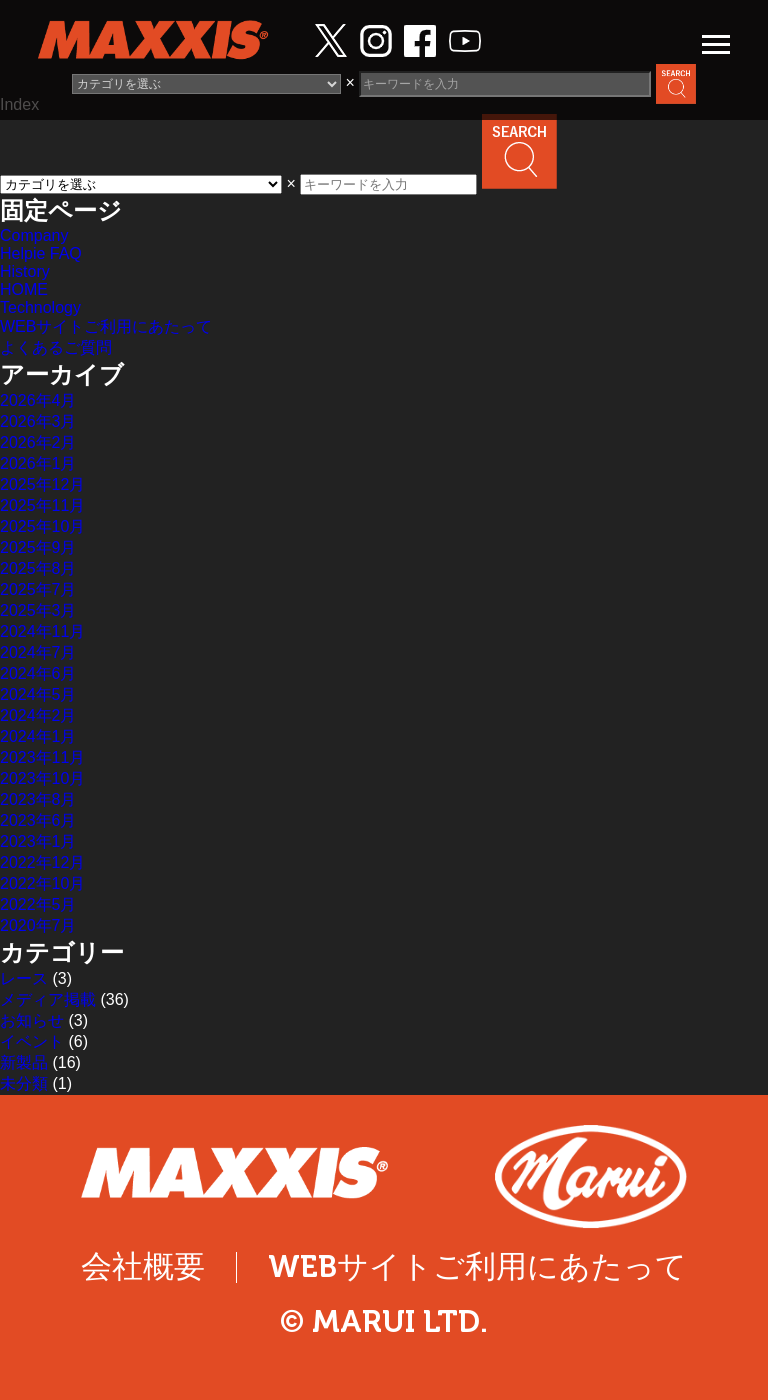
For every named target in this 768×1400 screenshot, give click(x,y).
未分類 (24, 1083)
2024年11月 (42, 631)
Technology (40, 307)
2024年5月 (38, 694)
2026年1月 (38, 463)
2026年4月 (38, 400)
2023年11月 (42, 757)
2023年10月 (42, 778)
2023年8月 (38, 799)
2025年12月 (42, 484)
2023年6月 (38, 820)
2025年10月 (42, 526)
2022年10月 (42, 883)
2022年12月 (42, 862)
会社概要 (143, 1266)
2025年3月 (38, 610)
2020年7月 (38, 925)
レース (24, 978)
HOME (24, 289)
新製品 (24, 1062)
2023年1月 (38, 841)
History (25, 271)
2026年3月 (38, 421)
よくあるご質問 (56, 347)
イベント (32, 1041)
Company (34, 235)
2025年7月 (38, 589)
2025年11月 (42, 505)
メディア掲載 (48, 999)
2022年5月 (38, 904)
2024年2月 (38, 715)
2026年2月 (38, 442)
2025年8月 (38, 568)
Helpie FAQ (41, 253)
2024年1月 (38, 736)
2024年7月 (38, 652)
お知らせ (32, 1020)
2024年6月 (38, 673)
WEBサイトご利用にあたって (106, 326)
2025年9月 (38, 547)
